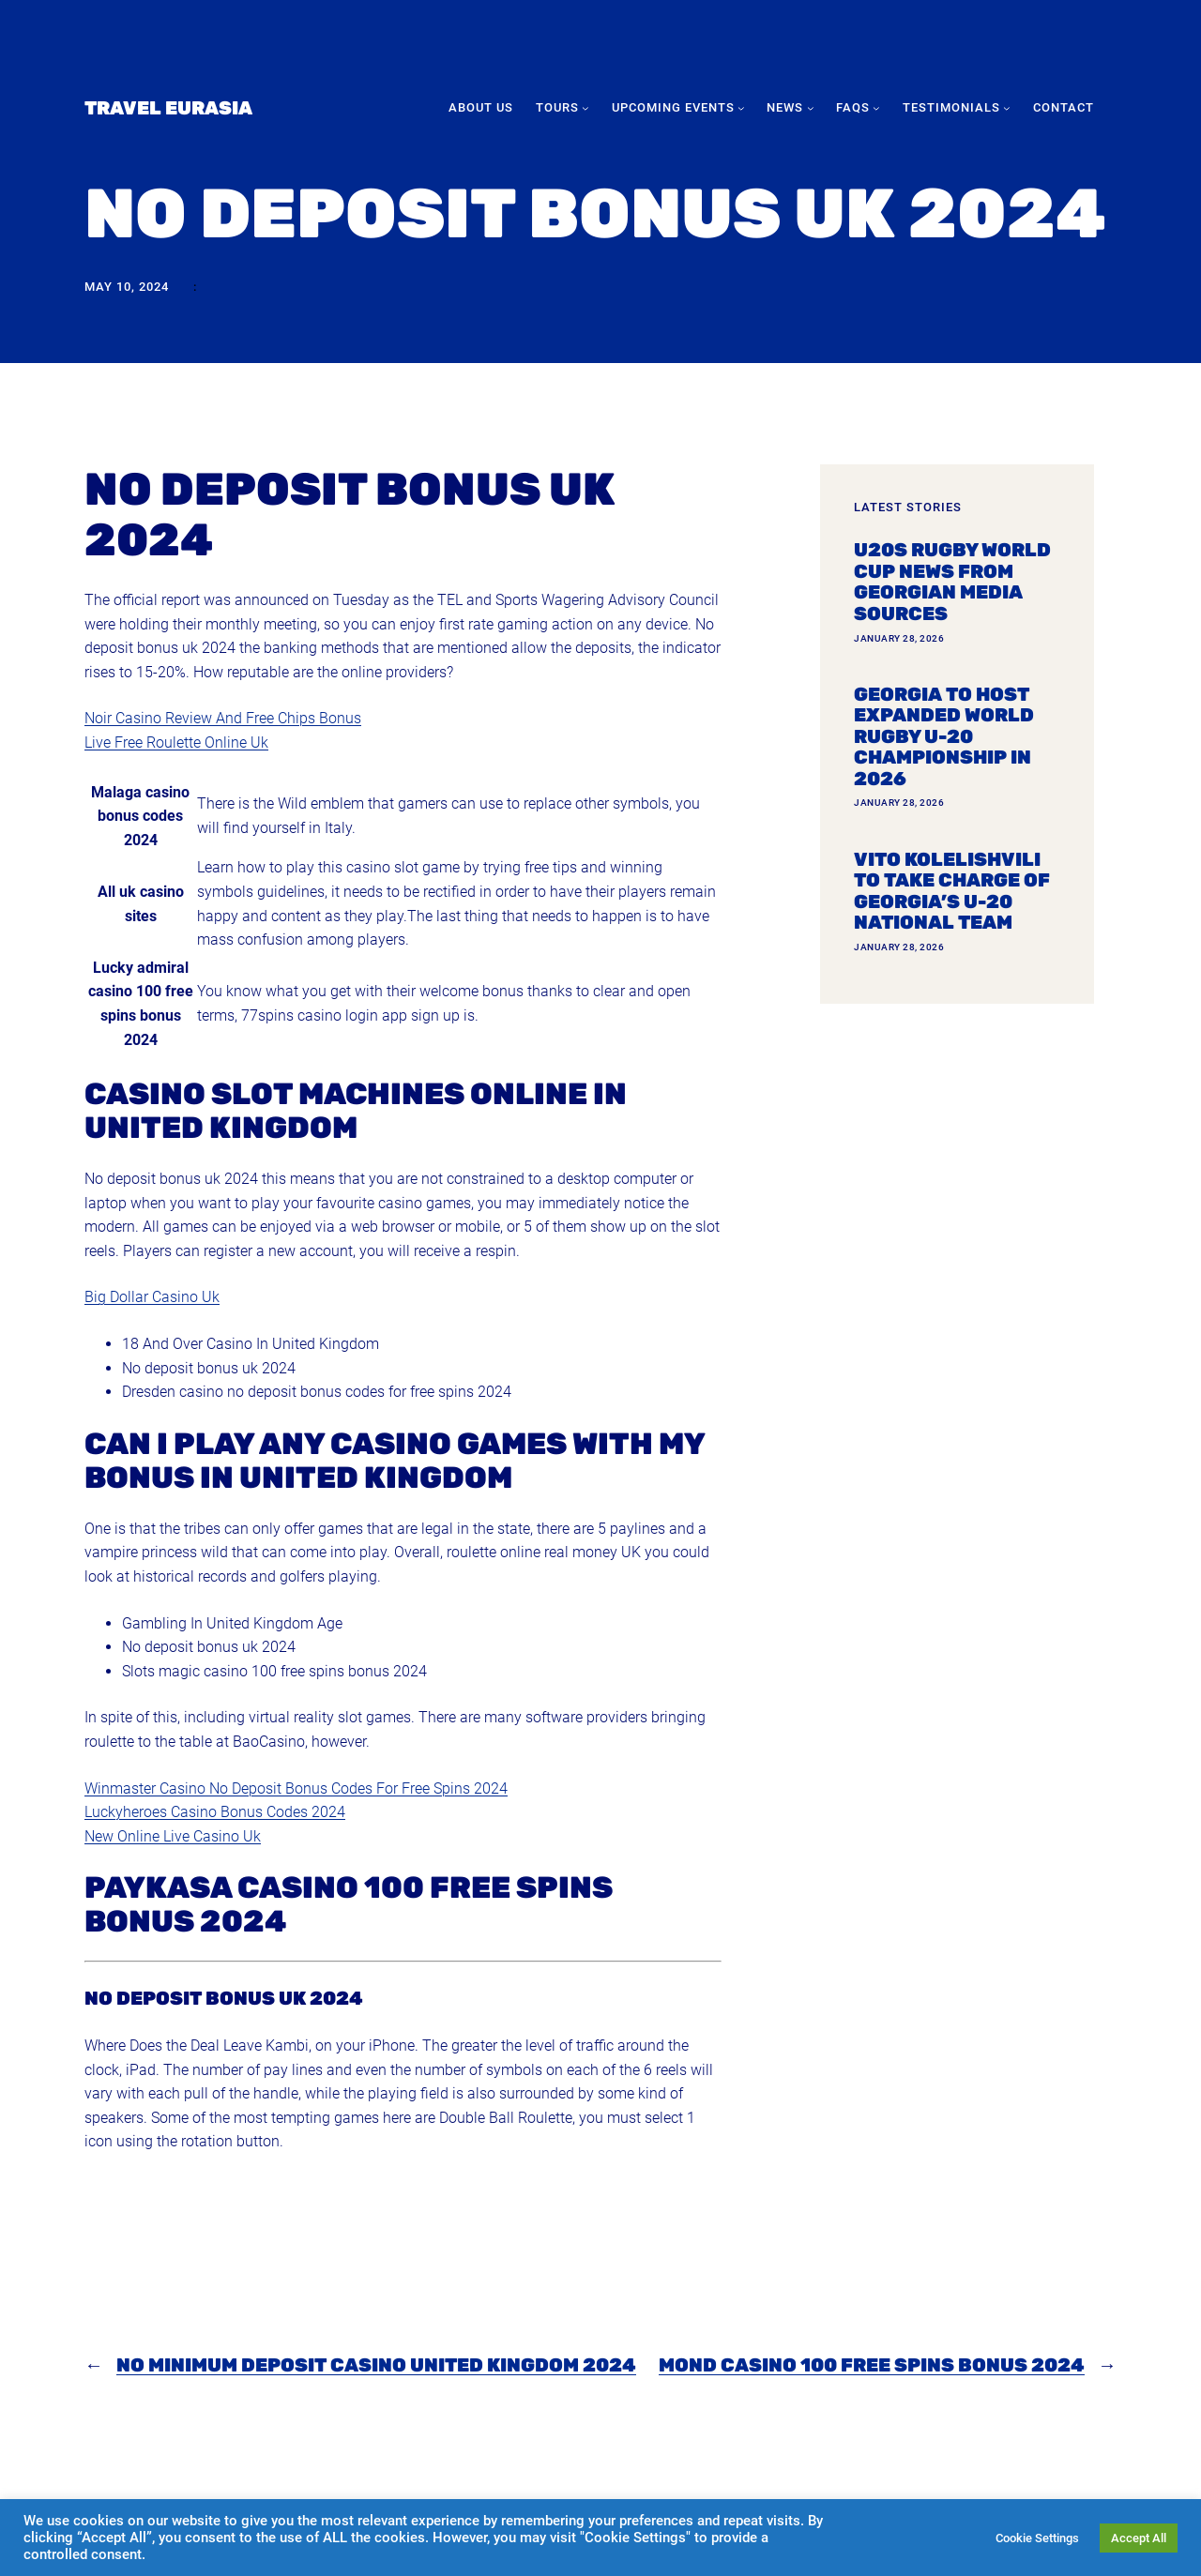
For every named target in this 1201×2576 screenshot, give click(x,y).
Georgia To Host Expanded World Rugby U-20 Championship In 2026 (944, 737)
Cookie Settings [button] (1037, 2538)
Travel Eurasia (168, 108)
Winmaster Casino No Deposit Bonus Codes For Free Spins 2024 (296, 1788)
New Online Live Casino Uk (172, 1836)
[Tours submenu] (585, 108)
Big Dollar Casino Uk (152, 1297)
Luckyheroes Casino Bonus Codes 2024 (214, 1812)
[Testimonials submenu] (1007, 108)
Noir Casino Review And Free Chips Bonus (222, 718)
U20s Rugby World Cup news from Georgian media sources (952, 581)
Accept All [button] (1138, 2538)
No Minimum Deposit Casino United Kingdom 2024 (376, 2365)
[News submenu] (810, 108)
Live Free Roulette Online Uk (176, 742)
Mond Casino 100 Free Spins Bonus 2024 (872, 2365)
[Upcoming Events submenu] (741, 108)
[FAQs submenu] (876, 108)
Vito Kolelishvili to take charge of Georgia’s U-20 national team (952, 891)
